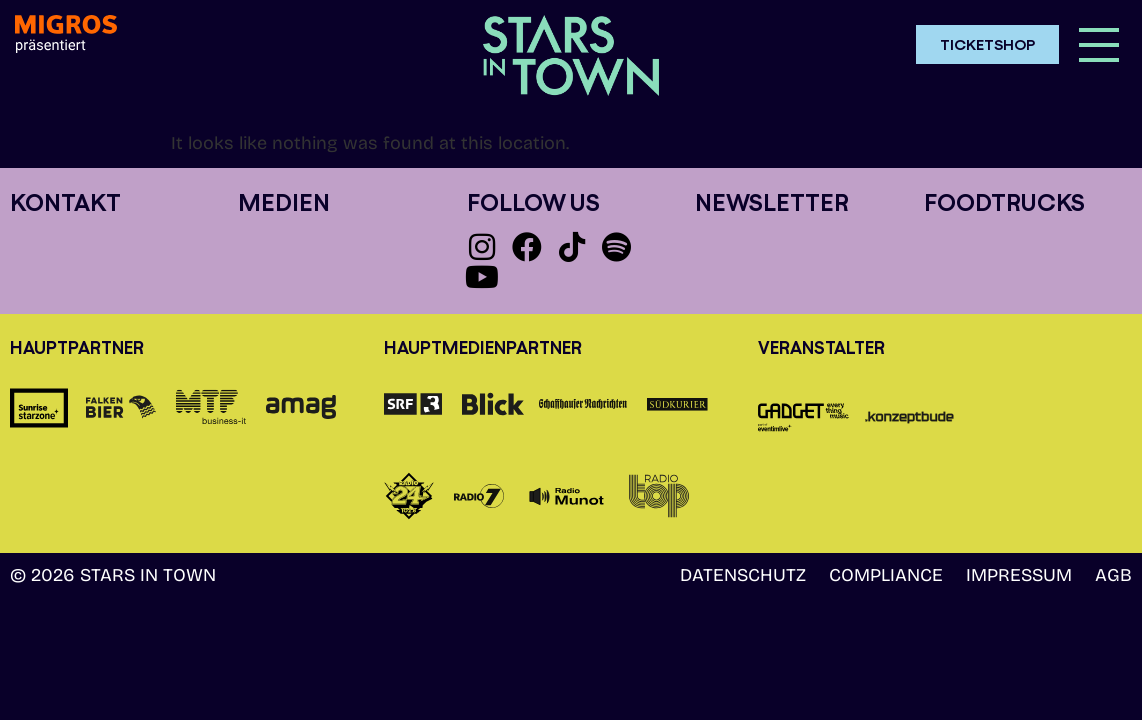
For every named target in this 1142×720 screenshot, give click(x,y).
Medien (284, 202)
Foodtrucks (1004, 202)
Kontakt (65, 202)
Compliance (886, 575)
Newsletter (772, 202)
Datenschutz (743, 575)
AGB (1113, 575)
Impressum (1019, 575)
